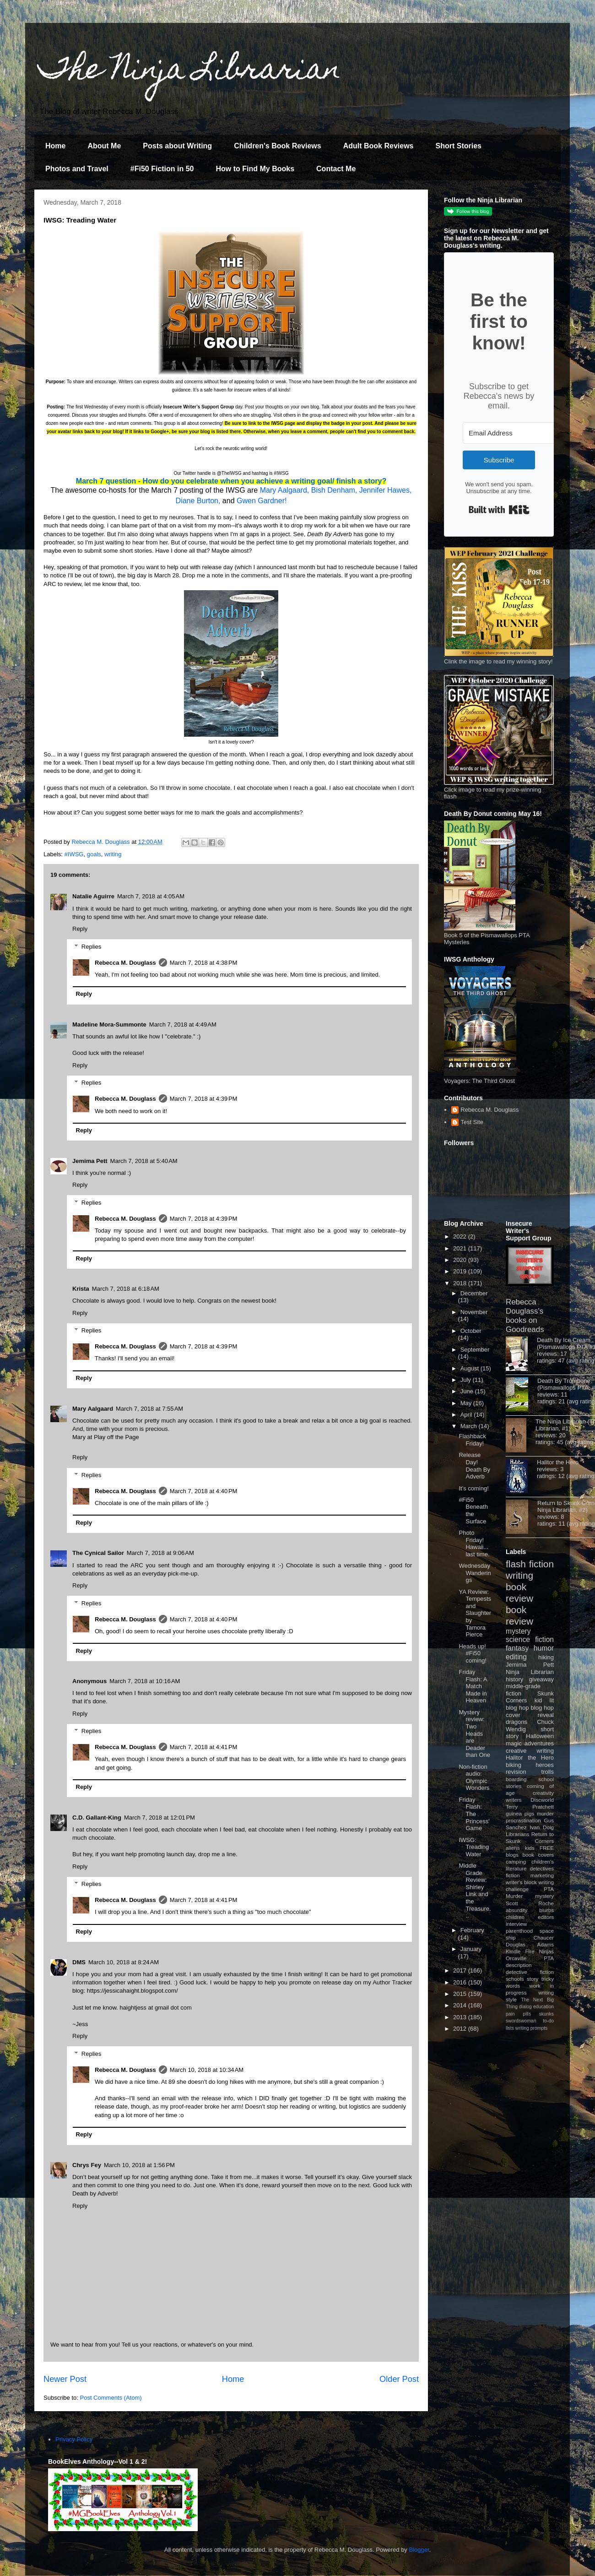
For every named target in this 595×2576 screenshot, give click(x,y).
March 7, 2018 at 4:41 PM (204, 1747)
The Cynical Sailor (98, 1552)
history (514, 1679)
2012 (460, 2028)
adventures (539, 1743)
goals (94, 854)
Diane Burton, (198, 501)
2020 (460, 1259)
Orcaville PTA (530, 1958)
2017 (460, 1970)
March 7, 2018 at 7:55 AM (149, 1408)
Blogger (419, 2549)
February (472, 1930)
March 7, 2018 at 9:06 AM (160, 1552)
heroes (545, 1764)
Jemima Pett (90, 1161)
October (470, 1330)
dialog (525, 2006)
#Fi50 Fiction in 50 (162, 169)
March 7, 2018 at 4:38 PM (204, 962)
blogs (512, 1855)
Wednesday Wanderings (475, 1572)
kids (530, 1848)
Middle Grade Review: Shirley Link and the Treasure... (475, 1890)
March (469, 1426)
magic (514, 1743)
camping (516, 1861)
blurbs (546, 1910)
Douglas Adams (530, 1944)
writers (513, 1800)
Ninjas (546, 1951)
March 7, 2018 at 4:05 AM (150, 896)
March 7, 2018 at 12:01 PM (159, 1817)
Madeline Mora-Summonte (109, 1024)
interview (516, 1924)
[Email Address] (513, 433)
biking (513, 1764)
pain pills (518, 2013)
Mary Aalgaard (92, 1408)
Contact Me (336, 169)
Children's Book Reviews (277, 146)
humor (544, 1648)
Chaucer (544, 1937)
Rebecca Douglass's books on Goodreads (525, 1316)
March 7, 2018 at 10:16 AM (144, 1681)
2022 (460, 1236)
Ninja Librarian (530, 1671)
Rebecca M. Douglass (125, 962)
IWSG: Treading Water (474, 1847)
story (532, 1979)
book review (519, 1592)
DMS (79, 1962)
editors (546, 1917)
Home (55, 146)
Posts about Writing (177, 146)
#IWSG (74, 854)
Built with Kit (499, 509)
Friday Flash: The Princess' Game (474, 1813)
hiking (546, 1657)
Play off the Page (116, 1437)
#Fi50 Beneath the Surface (473, 1510)
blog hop (542, 1707)
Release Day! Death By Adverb (474, 1465)
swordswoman (521, 2020)
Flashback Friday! (472, 1440)
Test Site (471, 1122)
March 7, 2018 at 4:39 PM (204, 1098)
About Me (104, 146)
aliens (513, 1848)
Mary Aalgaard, (284, 490)
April (467, 1414)
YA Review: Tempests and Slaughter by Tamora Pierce (475, 1613)
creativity (543, 1793)
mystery (518, 1631)
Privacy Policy (73, 2439)
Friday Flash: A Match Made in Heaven (473, 1686)
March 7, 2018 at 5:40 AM (144, 1161)
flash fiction (530, 1564)
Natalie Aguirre (93, 896)
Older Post (399, 2379)
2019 (460, 1271)
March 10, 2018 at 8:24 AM (123, 1962)
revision (516, 1771)
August (470, 1368)
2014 (460, 2005)
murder (545, 1813)
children (515, 1917)
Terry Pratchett (530, 1807)
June (467, 1391)
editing (516, 1657)
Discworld (542, 1800)
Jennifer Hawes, (385, 490)
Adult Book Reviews (378, 146)
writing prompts (531, 2028)
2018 (460, 1283)
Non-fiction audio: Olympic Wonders (474, 1777)
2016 (460, 1982)
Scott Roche (530, 1903)
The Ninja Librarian (190, 71)
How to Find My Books (255, 169)
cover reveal (530, 1715)
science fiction (530, 1639)
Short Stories (458, 146)
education (543, 2006)
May (466, 1403)
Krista (80, 1288)
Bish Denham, (334, 490)
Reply (79, 928)
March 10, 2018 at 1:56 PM (139, 2165)
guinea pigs (520, 1813)
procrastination (523, 1820)
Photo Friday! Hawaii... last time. (474, 1543)
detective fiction (530, 1972)
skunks (546, 2013)
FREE (547, 1848)
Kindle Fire (520, 1951)
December (474, 1293)
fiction (513, 1875)
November (474, 1312)
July (466, 1379)
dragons (516, 1721)
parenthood (519, 1931)
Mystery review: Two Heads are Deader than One (474, 1734)
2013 (460, 2017)
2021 (460, 1248)
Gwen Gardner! (262, 501)
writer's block (521, 1882)
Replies (91, 946)
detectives (542, 1868)
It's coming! (473, 1488)
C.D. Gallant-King (96, 1817)
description (519, 1965)
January (470, 1949)
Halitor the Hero (558, 1462)
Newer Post (65, 2379)
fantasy (517, 1648)
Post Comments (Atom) (111, 2397)
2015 (460, 1993)
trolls (547, 1771)
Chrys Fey (86, 2165)
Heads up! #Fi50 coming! (473, 1653)
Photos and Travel (76, 169)
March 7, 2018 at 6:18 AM (125, 1288)
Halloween (540, 1736)
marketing (542, 1875)
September (475, 1349)
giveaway (541, 1679)
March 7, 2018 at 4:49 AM (182, 1024)
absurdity (516, 1910)
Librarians (517, 1834)
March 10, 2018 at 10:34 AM (207, 2069)
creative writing (530, 1750)
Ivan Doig (542, 1827)
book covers (538, 1855)
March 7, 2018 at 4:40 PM (204, 1491)
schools (515, 1979)
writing (113, 854)
